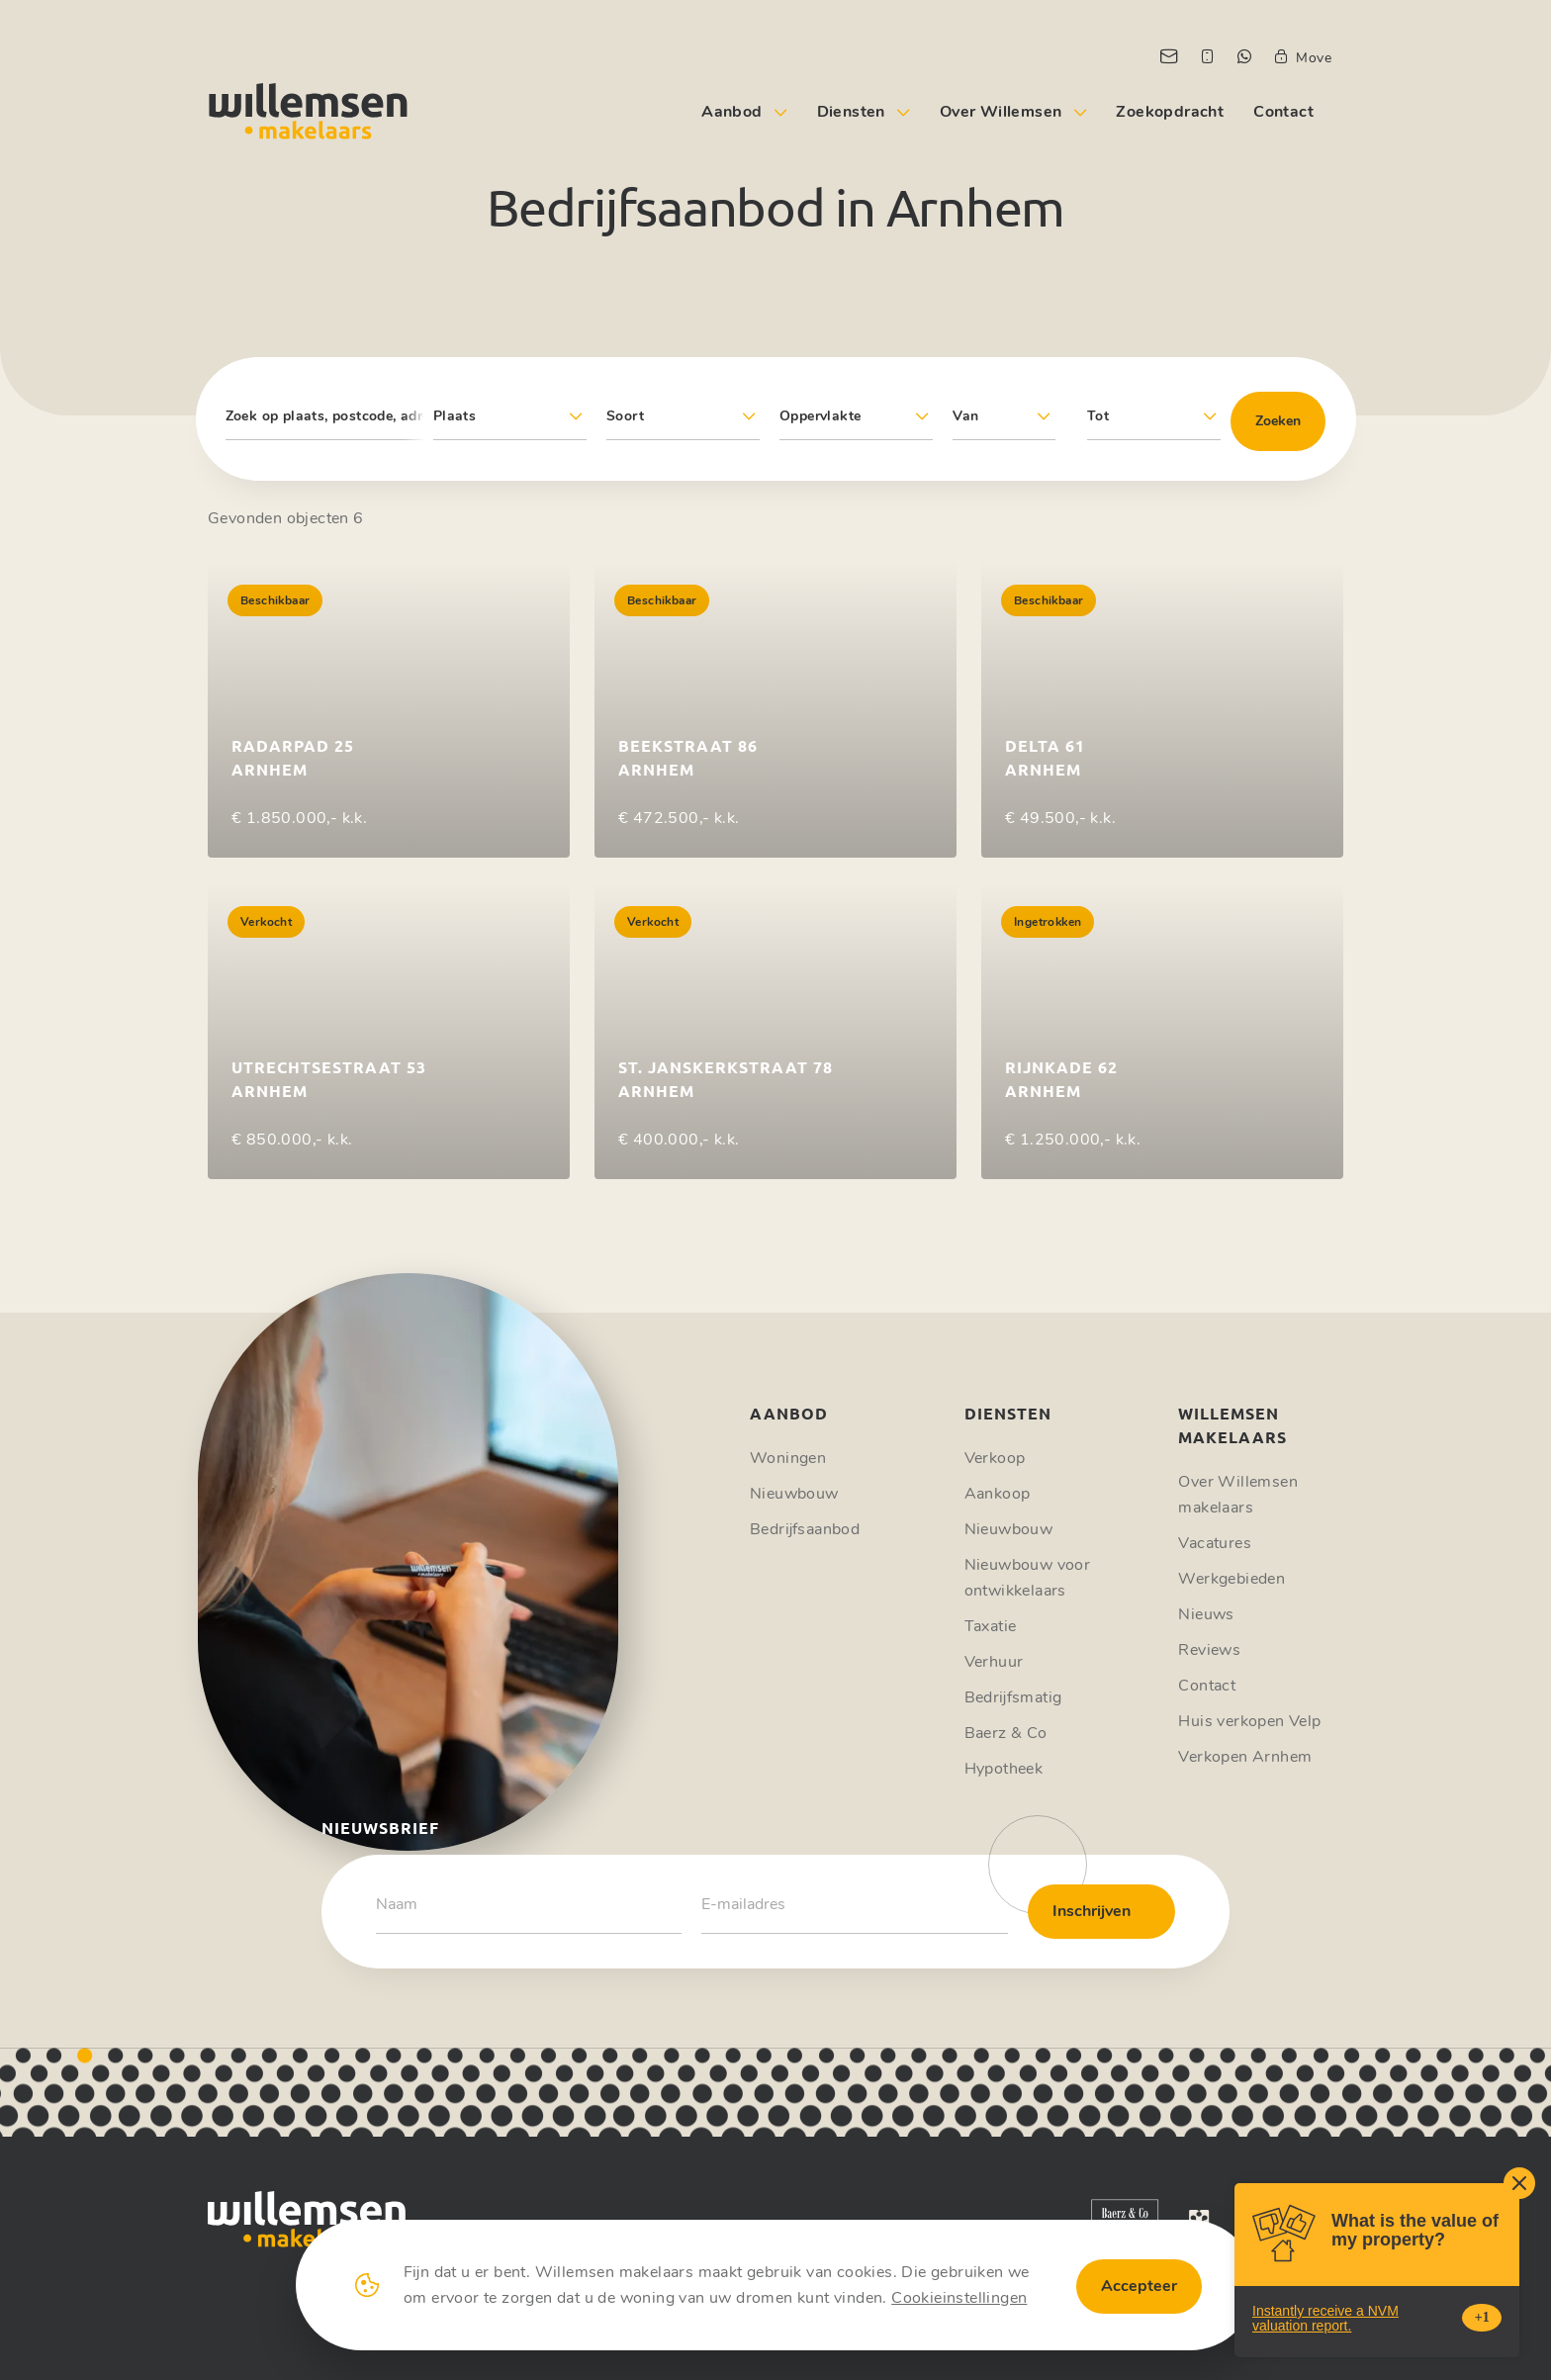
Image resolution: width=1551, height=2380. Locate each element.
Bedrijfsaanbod (805, 1529)
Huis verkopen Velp (1249, 1721)
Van (965, 416)
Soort (625, 416)
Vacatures (1214, 1543)
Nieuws (1205, 1614)
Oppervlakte (820, 416)
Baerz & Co (1006, 1733)
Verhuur (994, 1662)
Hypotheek (1004, 1769)
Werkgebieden (1231, 1579)
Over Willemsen (1001, 112)
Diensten (851, 112)
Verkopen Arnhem (1245, 1757)
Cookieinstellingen (959, 2298)
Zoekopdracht (1170, 112)
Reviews (1209, 1650)
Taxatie (990, 1626)
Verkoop (995, 1458)
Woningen (788, 1458)
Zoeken (1278, 421)
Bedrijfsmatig (1013, 1697)
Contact (1283, 112)
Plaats (454, 416)
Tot (1098, 416)
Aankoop (997, 1494)
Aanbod (731, 112)
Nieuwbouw (794, 1494)
